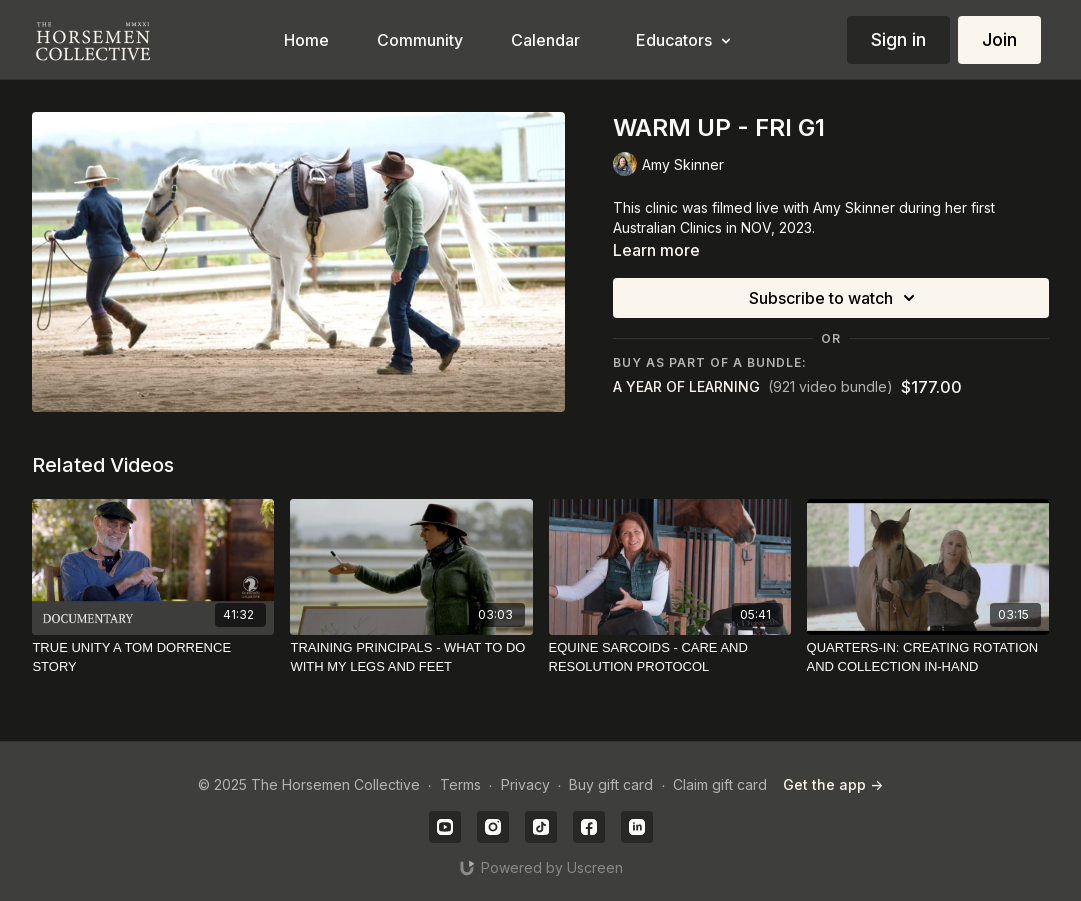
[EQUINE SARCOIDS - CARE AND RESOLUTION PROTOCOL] (670, 657)
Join (999, 39)
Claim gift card (720, 784)
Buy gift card (611, 784)
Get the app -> (833, 784)
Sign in (898, 39)
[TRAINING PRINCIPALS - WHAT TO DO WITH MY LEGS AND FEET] (411, 657)
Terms (460, 784)
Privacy (525, 784)
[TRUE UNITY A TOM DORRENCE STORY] (153, 657)
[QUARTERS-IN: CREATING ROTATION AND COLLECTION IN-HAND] (928, 657)
